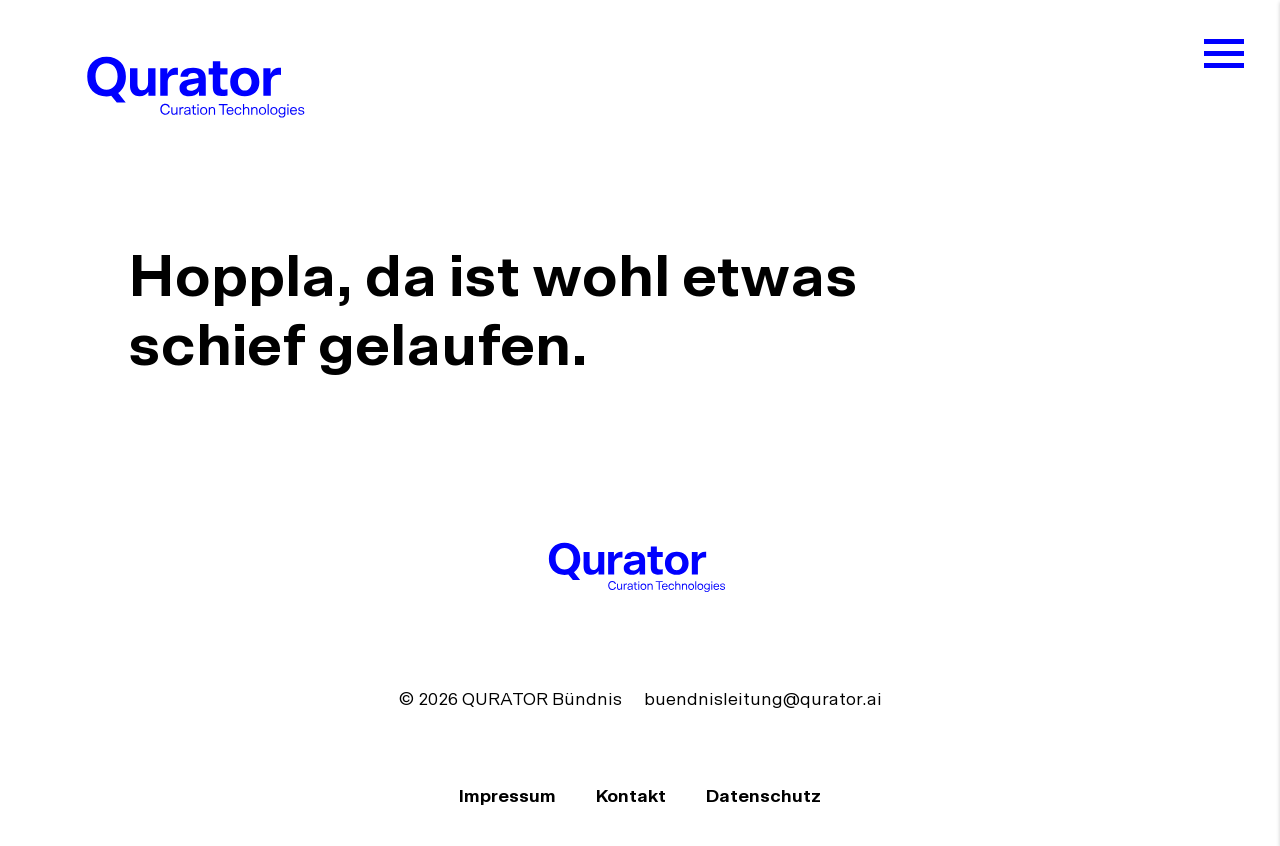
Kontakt (633, 797)
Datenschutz (763, 797)
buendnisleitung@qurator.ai (763, 700)
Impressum (509, 797)
